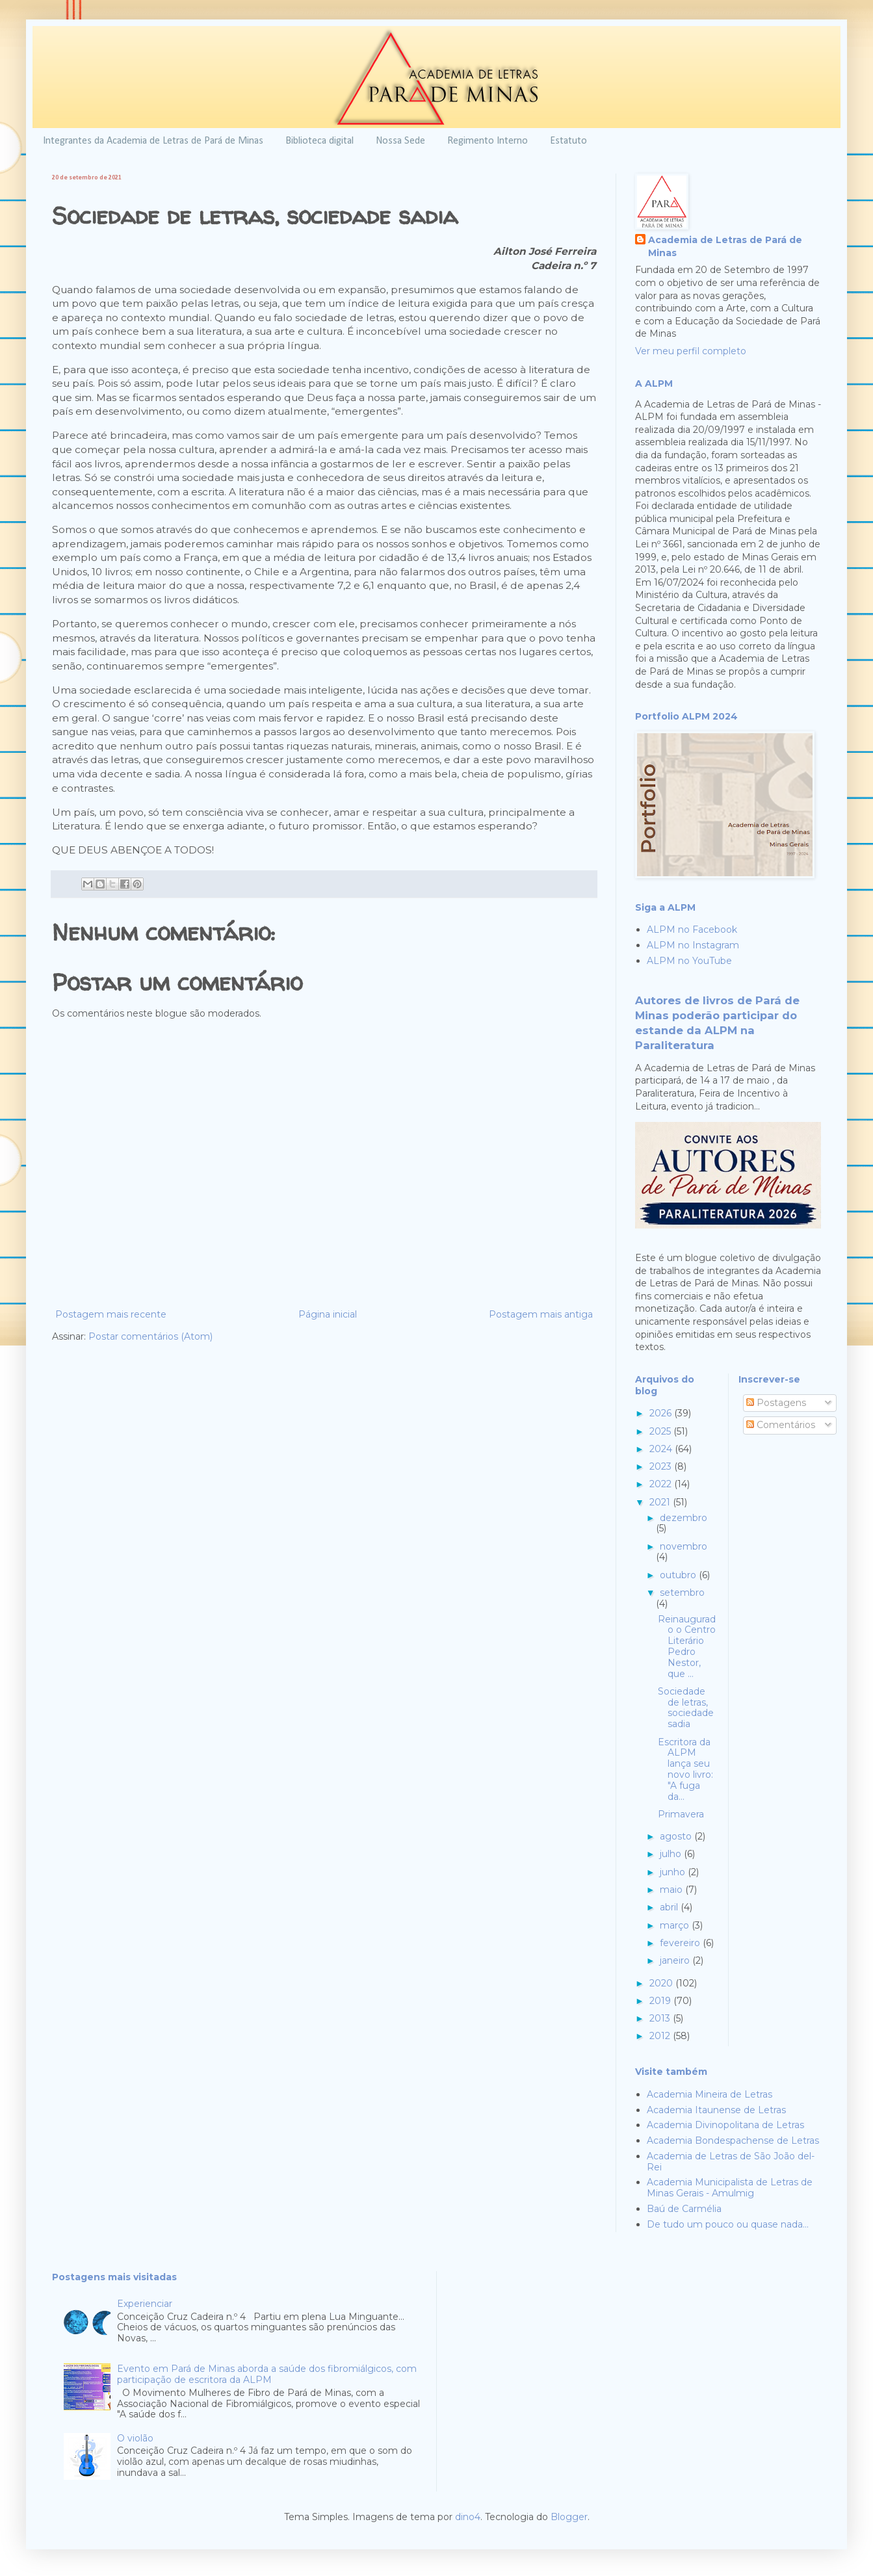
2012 (661, 2036)
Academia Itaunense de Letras (716, 2110)
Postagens (776, 1403)
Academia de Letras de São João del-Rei (730, 2161)
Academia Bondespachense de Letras (733, 2140)
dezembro (683, 1518)
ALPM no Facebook (692, 929)
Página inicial (327, 1314)
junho (674, 1872)
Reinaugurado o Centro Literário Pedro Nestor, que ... (687, 1646)
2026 (661, 1413)
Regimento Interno (487, 141)
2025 (661, 1431)
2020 (662, 1983)
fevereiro (681, 1943)
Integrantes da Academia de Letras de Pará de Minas (153, 141)
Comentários (780, 1425)
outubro (679, 1575)
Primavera (681, 1814)
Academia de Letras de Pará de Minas (725, 246)
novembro (683, 1546)
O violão (135, 2438)
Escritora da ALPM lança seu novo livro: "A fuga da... (685, 1769)
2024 (662, 1449)
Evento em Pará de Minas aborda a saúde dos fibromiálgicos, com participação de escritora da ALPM (267, 2374)
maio (672, 1889)
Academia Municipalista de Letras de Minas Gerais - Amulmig (730, 2187)
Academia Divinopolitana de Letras (725, 2125)
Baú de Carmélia (684, 2209)
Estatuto (568, 141)
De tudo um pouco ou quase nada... (728, 2224)
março (676, 1925)
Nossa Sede (400, 141)
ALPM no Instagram (693, 945)
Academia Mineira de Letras (709, 2094)
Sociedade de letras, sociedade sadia (686, 1707)
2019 (661, 2001)
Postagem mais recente (110, 1314)
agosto (677, 1836)
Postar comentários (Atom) (150, 1336)
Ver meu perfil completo (690, 351)
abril (670, 1907)
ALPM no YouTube (689, 961)
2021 (661, 1502)
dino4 (467, 2517)
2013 (661, 2018)
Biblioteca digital (319, 141)
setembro (682, 1592)
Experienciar (144, 2303)
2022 (661, 1484)
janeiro (676, 1960)
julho (672, 1854)
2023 (661, 1466)
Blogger (569, 2517)
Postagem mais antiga (541, 1314)
